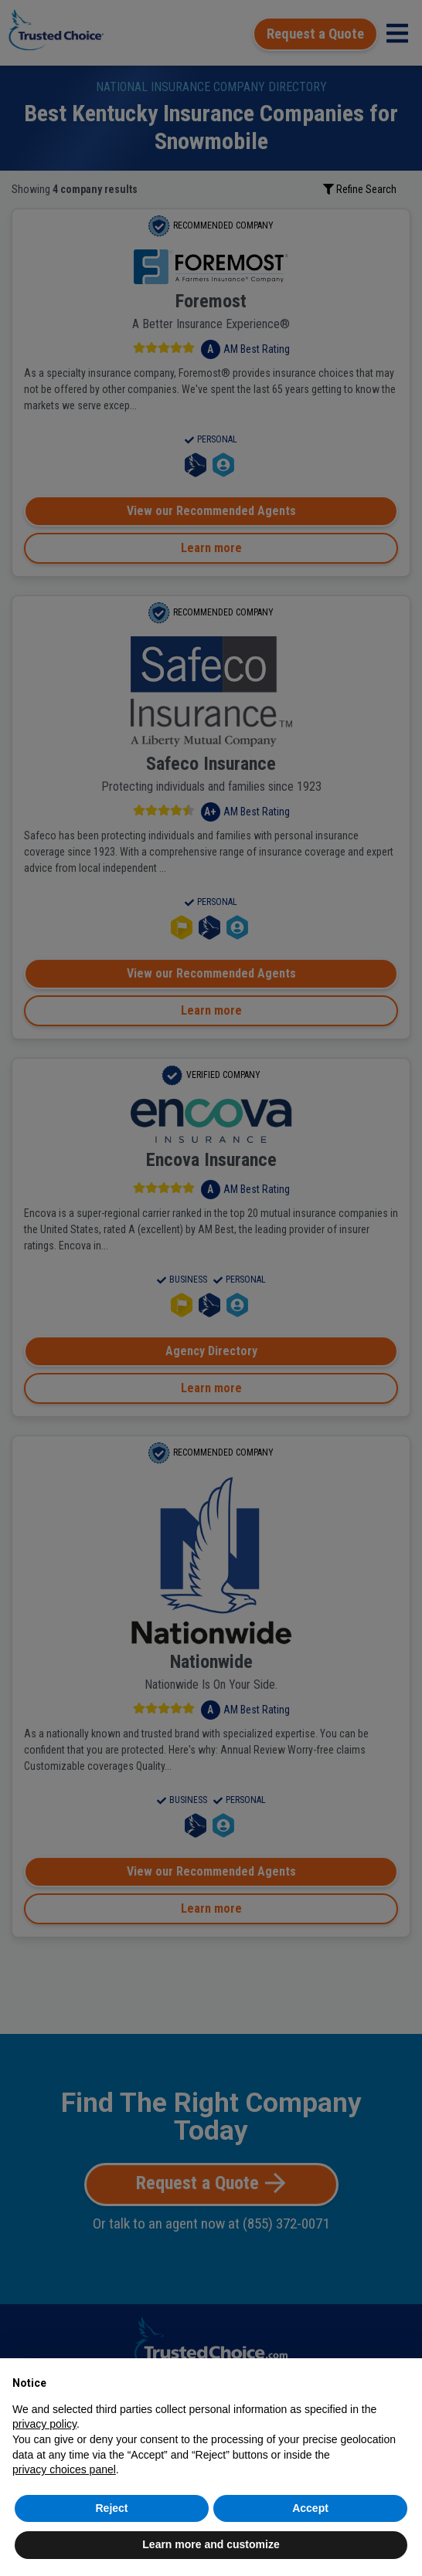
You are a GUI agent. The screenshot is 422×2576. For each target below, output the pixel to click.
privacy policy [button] (44, 2424)
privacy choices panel (64, 2469)
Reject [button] (111, 2508)
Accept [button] (310, 2508)
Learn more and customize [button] (210, 2544)
